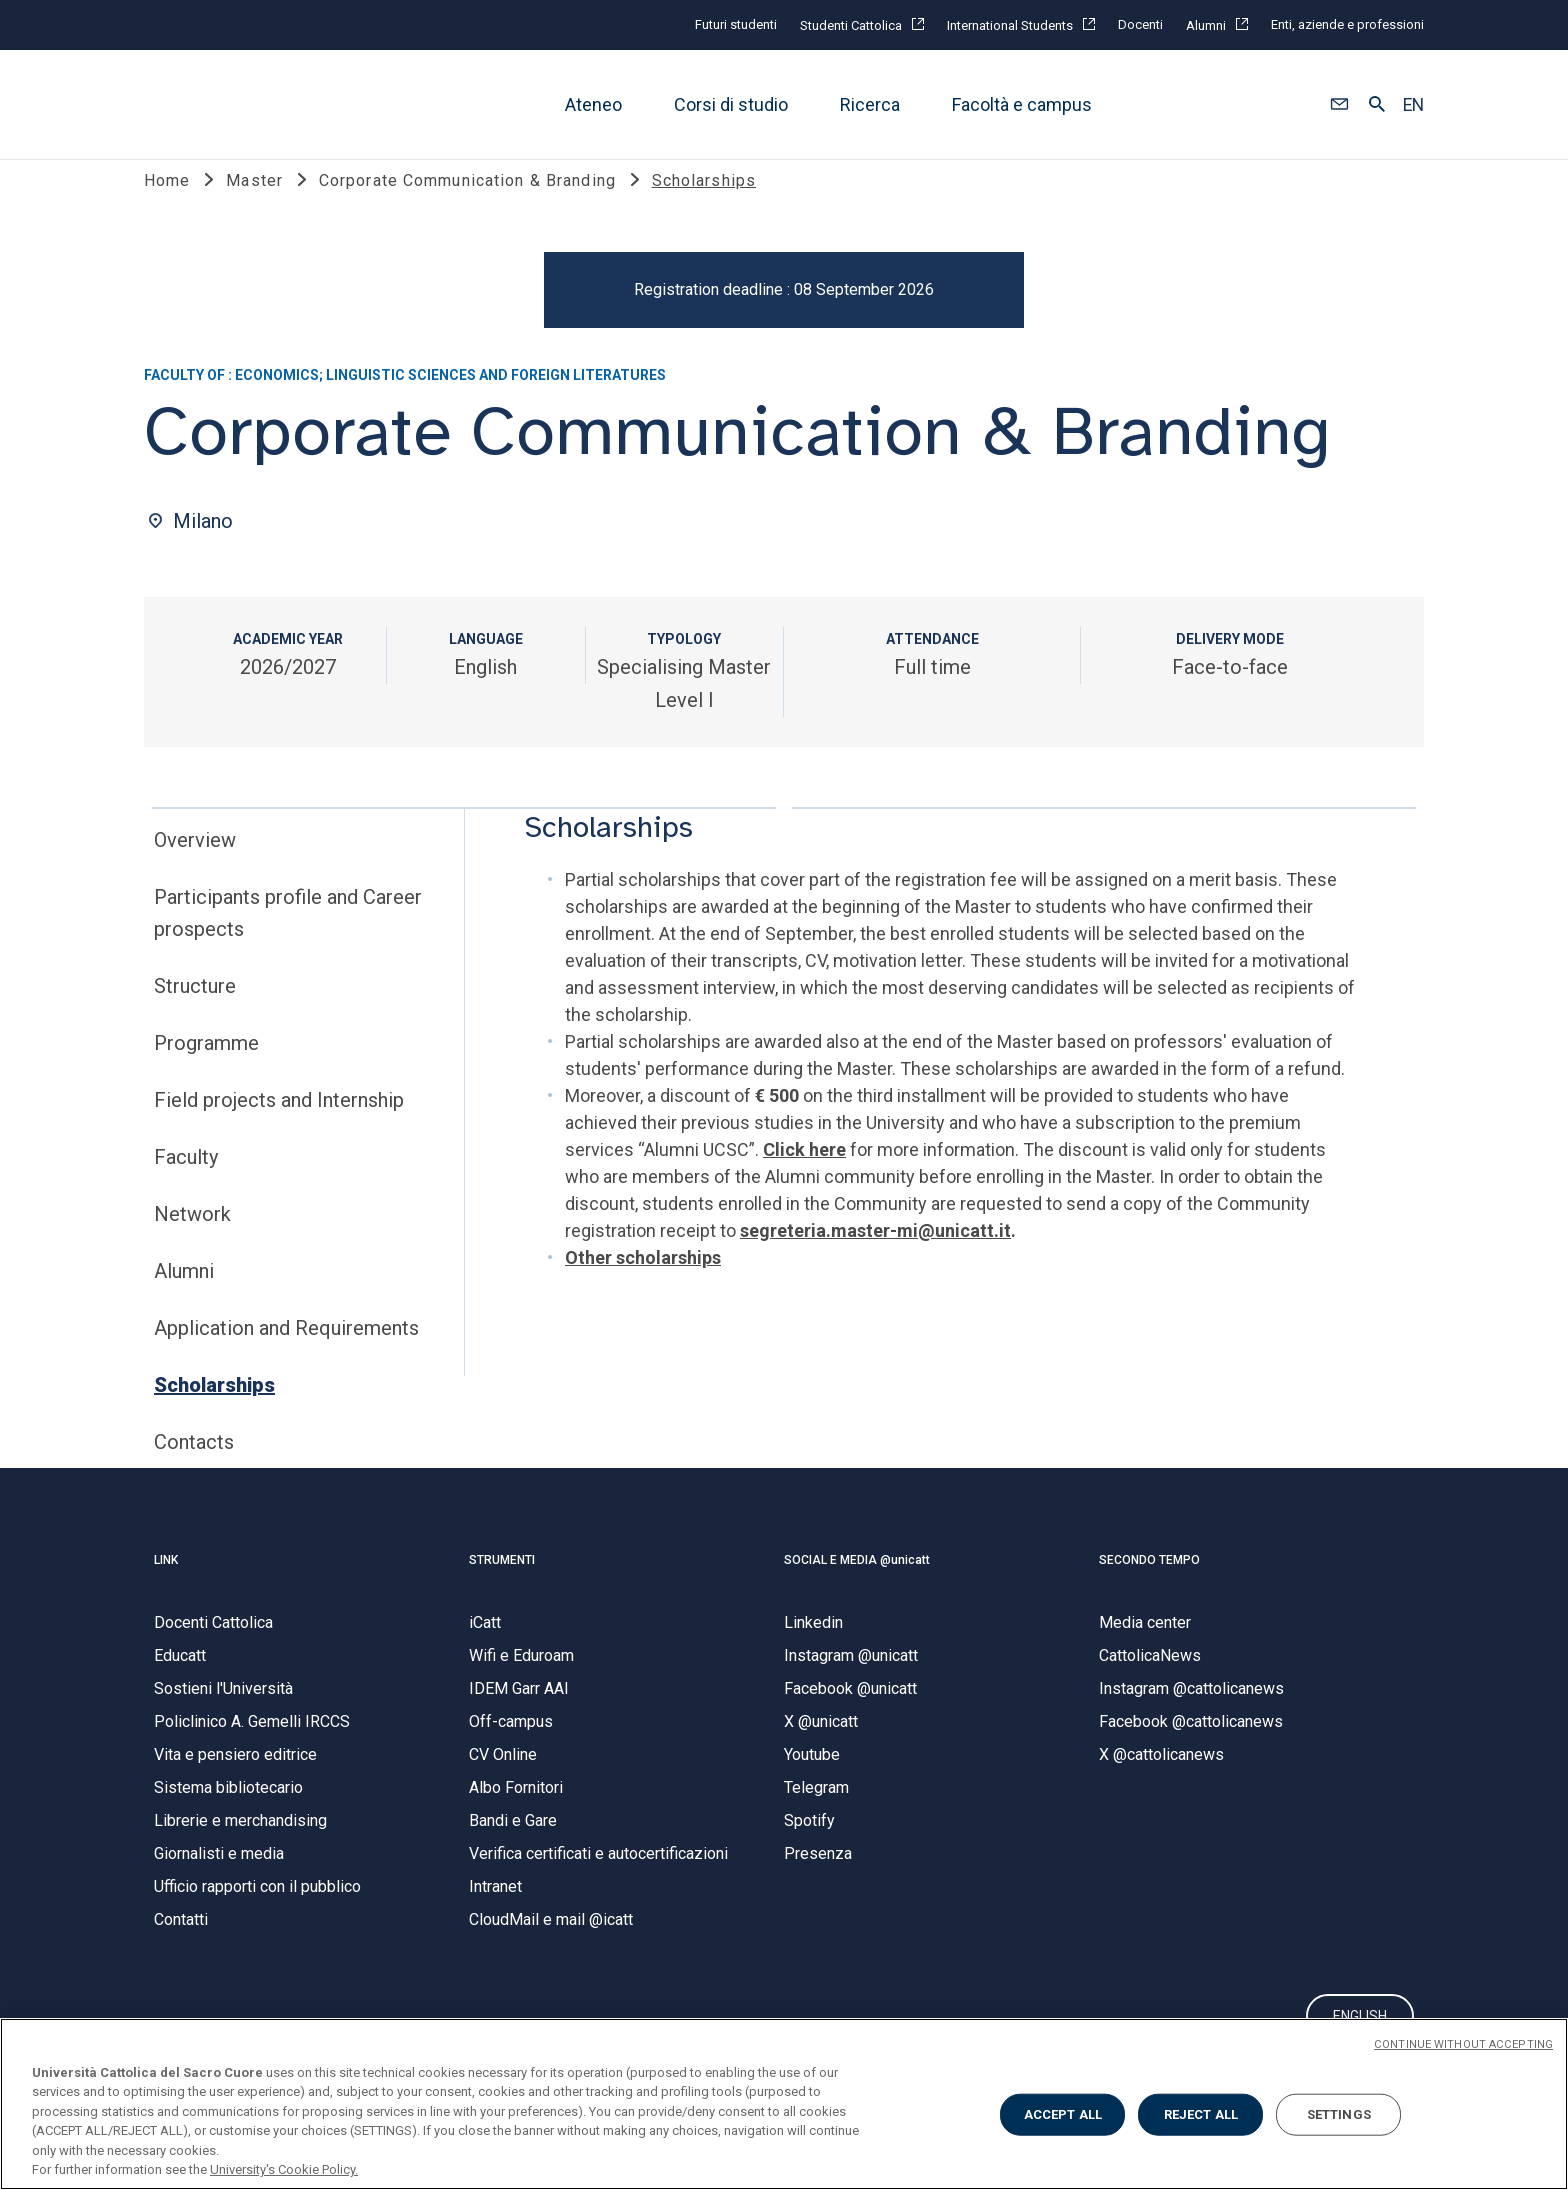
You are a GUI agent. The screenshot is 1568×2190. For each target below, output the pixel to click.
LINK (166, 1585)
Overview (195, 866)
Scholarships (214, 1411)
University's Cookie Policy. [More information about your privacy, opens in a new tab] (284, 2169)
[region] (784, 2104)
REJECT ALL (1201, 2114)
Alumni (184, 1297)
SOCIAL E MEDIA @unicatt (857, 1585)
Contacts (194, 1468)
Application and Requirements (286, 1354)
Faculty (186, 1183)
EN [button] (1413, 105)
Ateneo (593, 104)
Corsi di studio (731, 104)
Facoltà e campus (1022, 104)
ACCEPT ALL (1063, 2114)
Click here (804, 1175)
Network (192, 1240)
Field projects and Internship (279, 1126)
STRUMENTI (502, 1585)
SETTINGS (1339, 2114)
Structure (195, 1012)
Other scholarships (643, 1283)
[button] (1339, 105)
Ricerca (870, 104)
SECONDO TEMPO (1149, 1585)
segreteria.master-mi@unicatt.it (875, 1256)
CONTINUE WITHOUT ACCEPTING (1463, 2044)
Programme (206, 1069)
